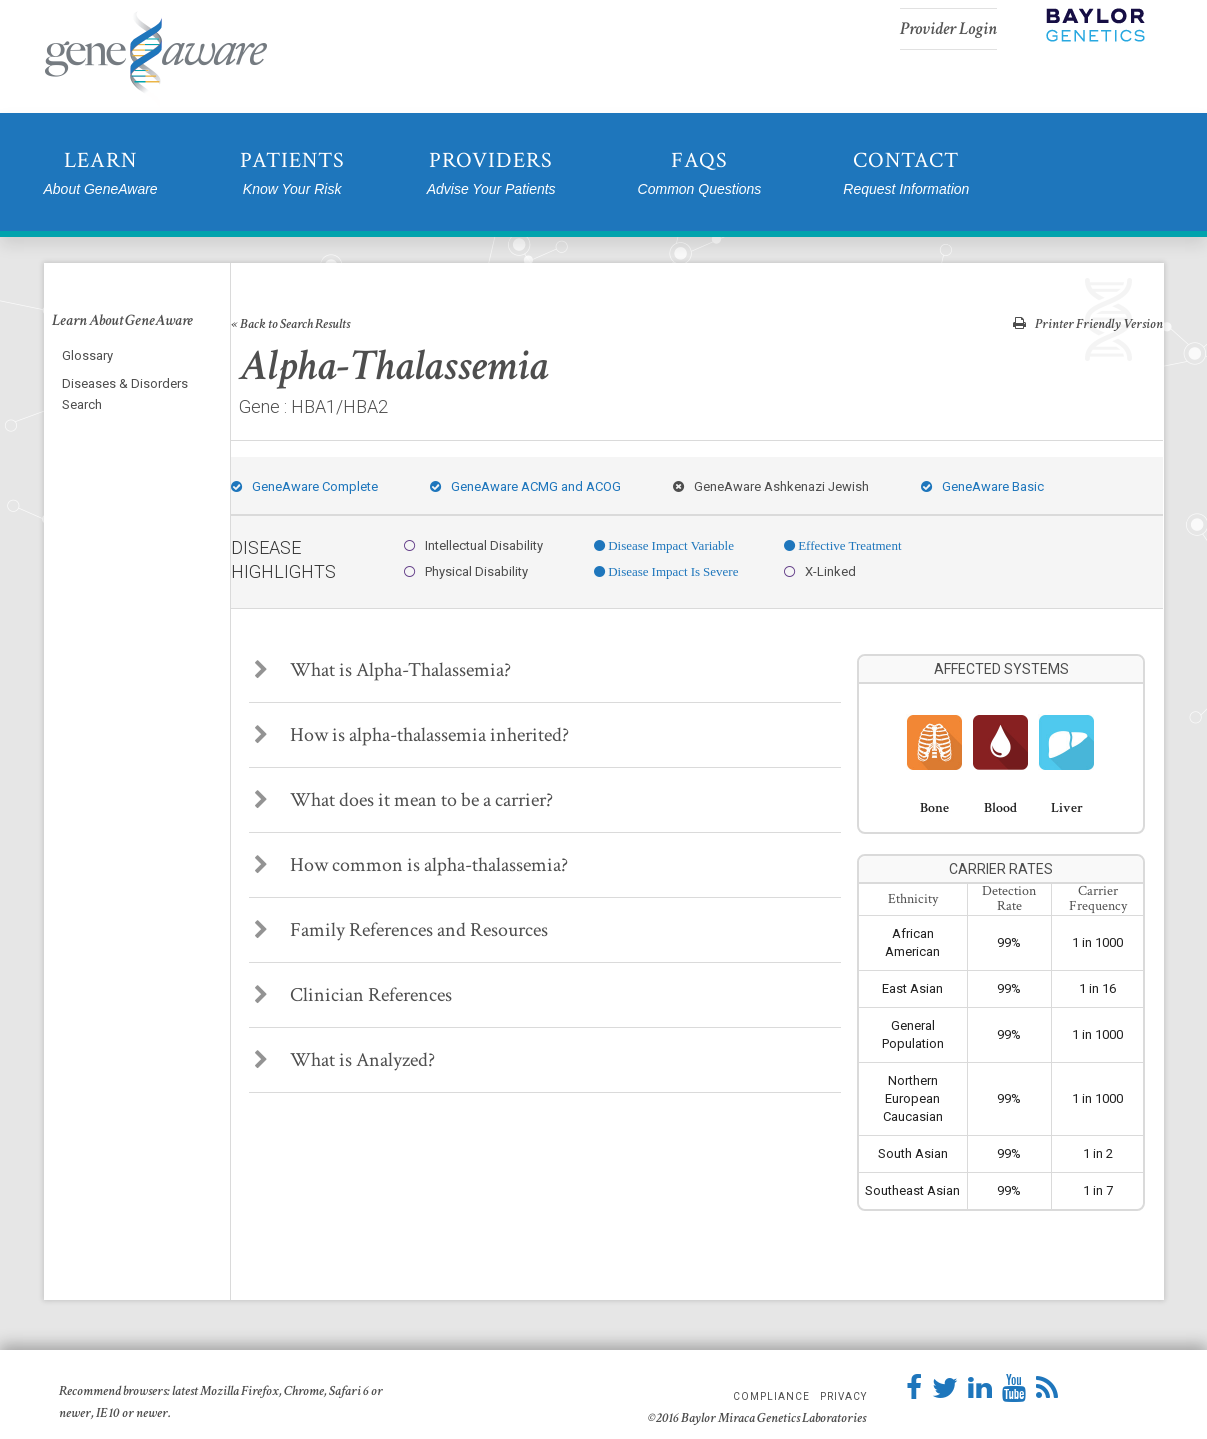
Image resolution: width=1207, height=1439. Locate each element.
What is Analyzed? (344, 1060)
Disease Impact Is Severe (671, 571)
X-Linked (820, 571)
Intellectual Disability (473, 545)
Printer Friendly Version (1088, 323)
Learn (101, 173)
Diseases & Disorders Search (125, 394)
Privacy (843, 1397)
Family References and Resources (401, 930)
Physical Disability (466, 571)
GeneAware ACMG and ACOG (525, 486)
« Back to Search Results (290, 324)
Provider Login (948, 28)
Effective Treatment (848, 545)
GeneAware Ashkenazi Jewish (771, 486)
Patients (292, 173)
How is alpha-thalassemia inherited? (411, 735)
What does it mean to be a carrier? (403, 800)
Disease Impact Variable (669, 545)
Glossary (87, 355)
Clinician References (353, 995)
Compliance (771, 1397)
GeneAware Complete (304, 486)
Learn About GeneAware (122, 321)
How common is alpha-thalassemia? (411, 865)
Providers (491, 173)
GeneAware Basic (982, 486)
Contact (906, 173)
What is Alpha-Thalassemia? (382, 670)
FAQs (700, 173)
